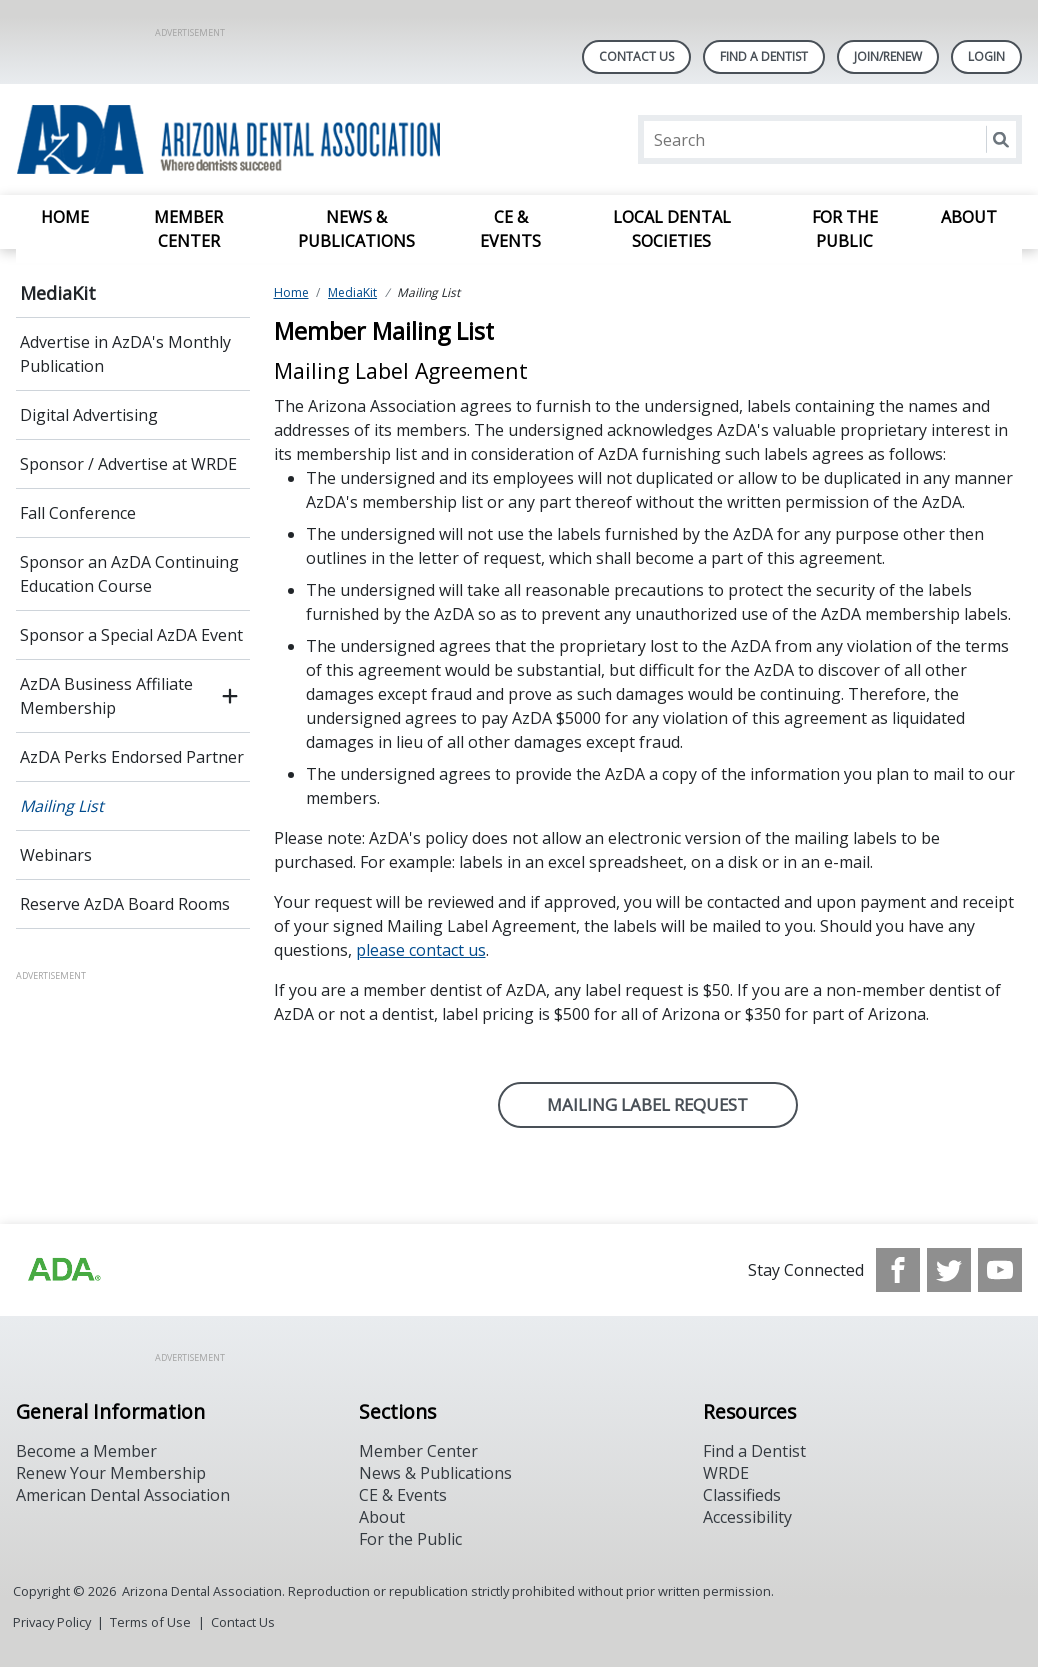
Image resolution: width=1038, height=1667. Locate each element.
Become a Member (86, 1451)
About (969, 217)
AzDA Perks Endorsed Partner (132, 757)
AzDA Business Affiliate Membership (106, 696)
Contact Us (636, 56)
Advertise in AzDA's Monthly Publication (125, 354)
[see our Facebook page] (898, 1270)
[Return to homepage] (274, 139)
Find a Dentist (754, 1451)
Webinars (56, 855)
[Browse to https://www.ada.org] (63, 1270)
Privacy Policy (52, 1622)
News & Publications (356, 229)
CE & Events (510, 229)
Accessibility (747, 1517)
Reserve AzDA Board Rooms (125, 904)
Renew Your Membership (111, 1473)
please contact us (421, 950)
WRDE (726, 1473)
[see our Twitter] (949, 1270)
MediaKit (58, 293)
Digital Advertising (89, 415)
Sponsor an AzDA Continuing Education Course (129, 574)
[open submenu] (230, 696)
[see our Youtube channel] (1000, 1270)
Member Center (188, 229)
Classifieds (742, 1495)
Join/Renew (888, 56)
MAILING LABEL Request (647, 1104)
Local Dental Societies (672, 229)
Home (65, 217)
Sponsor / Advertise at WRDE (128, 464)
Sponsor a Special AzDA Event (131, 635)
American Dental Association (123, 1495)
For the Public (845, 229)
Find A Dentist (764, 56)
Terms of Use (150, 1622)
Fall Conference (78, 513)
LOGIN (986, 56)
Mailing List (62, 806)
